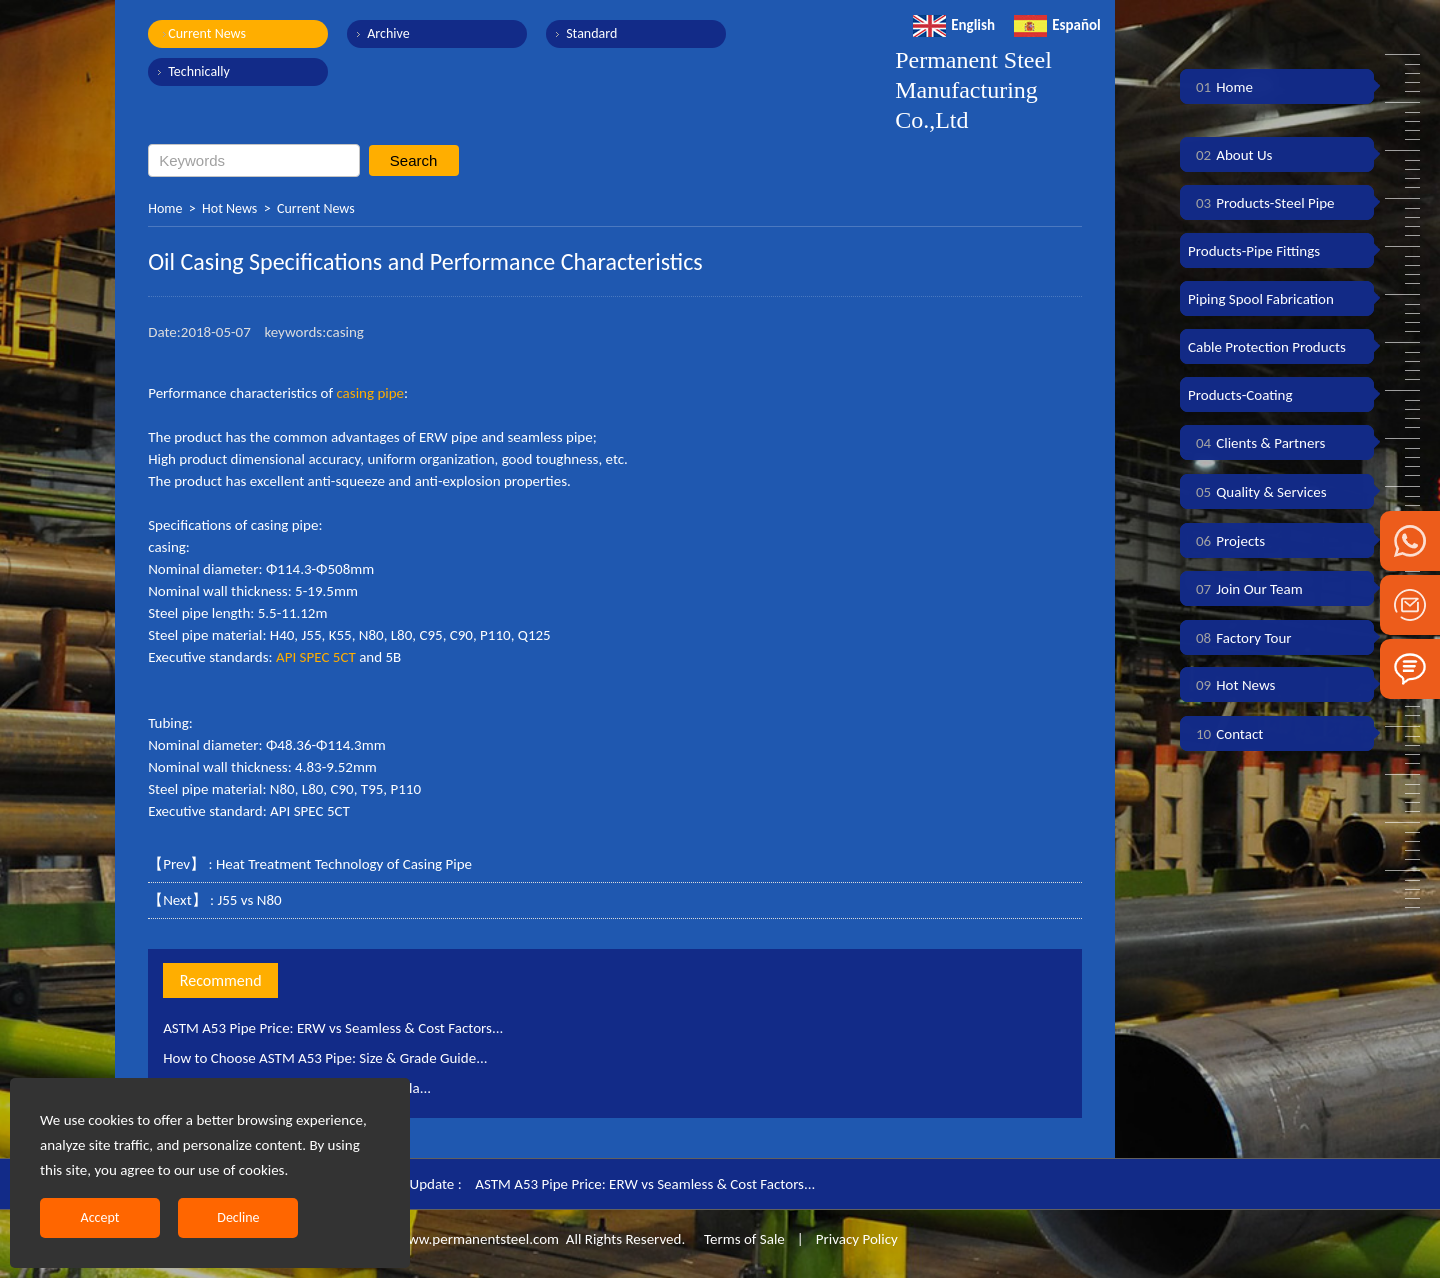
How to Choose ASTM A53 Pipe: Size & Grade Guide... (325, 1058)
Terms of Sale (743, 1239)
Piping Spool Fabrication (1261, 299)
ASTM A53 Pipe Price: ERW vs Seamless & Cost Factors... (333, 1028)
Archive (388, 33)
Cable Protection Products (1267, 347)
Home (165, 208)
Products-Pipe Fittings (1254, 251)
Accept (100, 1217)
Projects (1226, 541)
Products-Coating (1240, 395)
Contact (1225, 734)
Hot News (229, 208)
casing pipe (370, 393)
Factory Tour (1240, 638)
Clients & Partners (1256, 443)
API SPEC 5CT (316, 657)
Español (1057, 25)
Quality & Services (1257, 492)
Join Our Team (1245, 589)
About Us (1230, 155)
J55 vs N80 (249, 900)
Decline (238, 1217)
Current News (207, 33)
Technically (199, 71)
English (954, 25)
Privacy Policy (857, 1239)
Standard (591, 33)
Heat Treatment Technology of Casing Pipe (344, 864)
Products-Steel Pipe (1261, 203)
